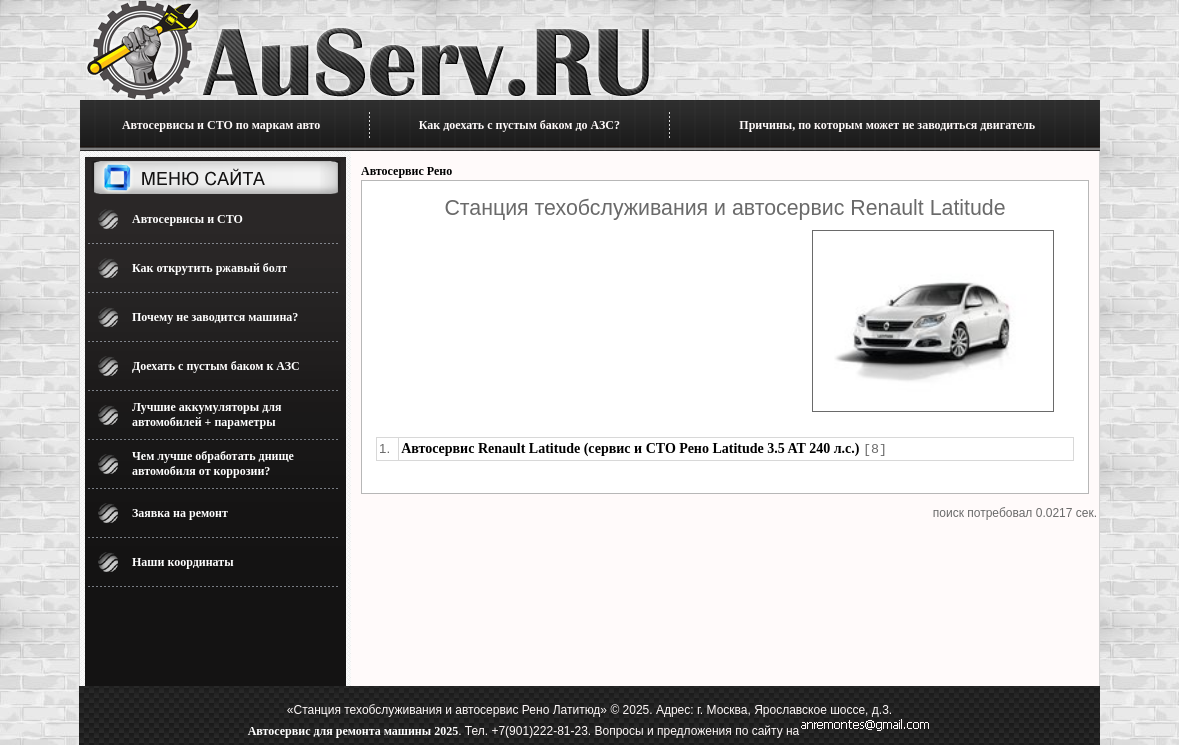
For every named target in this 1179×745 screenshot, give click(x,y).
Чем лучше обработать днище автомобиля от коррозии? (213, 463)
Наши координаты (183, 562)
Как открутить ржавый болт (209, 268)
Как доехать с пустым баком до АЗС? (519, 125)
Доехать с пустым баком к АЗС (216, 366)
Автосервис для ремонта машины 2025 (353, 731)
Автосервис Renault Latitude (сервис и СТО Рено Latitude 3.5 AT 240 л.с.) (630, 448)
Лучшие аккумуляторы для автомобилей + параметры (206, 414)
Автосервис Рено (406, 171)
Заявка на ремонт (180, 513)
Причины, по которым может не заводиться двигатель (887, 125)
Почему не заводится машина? (215, 317)
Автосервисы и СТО (187, 219)
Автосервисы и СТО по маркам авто (221, 125)
